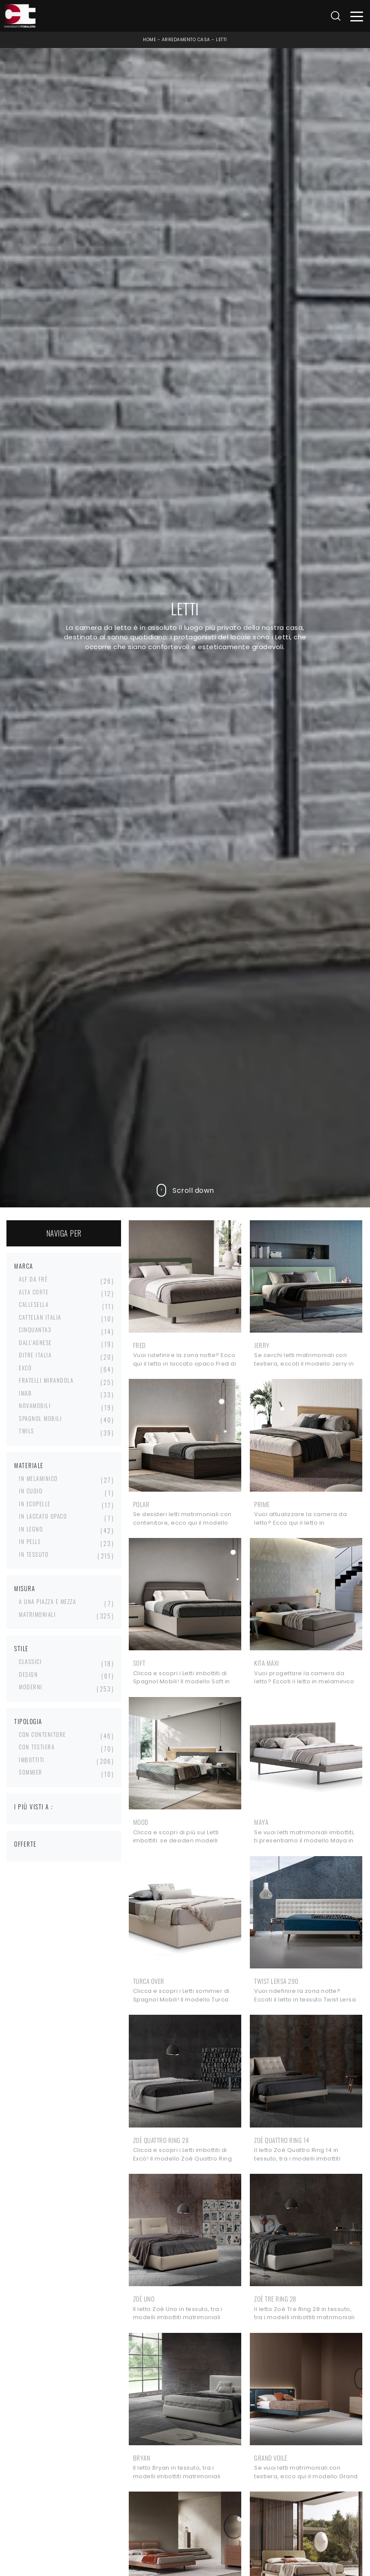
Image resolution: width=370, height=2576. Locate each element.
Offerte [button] (25, 1843)
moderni (30, 1686)
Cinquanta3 (35, 1329)
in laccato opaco (43, 1516)
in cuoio (30, 1491)
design (28, 1674)
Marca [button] (23, 1265)
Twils (26, 1430)
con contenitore (42, 1734)
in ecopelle (35, 1503)
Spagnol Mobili (40, 1418)
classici (30, 1661)
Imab (25, 1393)
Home (149, 39)
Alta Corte (34, 1292)
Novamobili (35, 1405)
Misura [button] (24, 1588)
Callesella (34, 1304)
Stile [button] (21, 1648)
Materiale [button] (29, 1465)
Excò (25, 1367)
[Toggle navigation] (357, 16)
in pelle (30, 1541)
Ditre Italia (35, 1355)
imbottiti (32, 1759)
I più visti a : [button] (33, 1806)
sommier (30, 1772)
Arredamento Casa (186, 39)
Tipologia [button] (28, 1721)
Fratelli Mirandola (46, 1380)
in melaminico (38, 1478)
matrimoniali (37, 1614)
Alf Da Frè (33, 1279)
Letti (221, 39)
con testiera (37, 1746)
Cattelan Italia (40, 1317)
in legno (31, 1529)
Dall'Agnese (35, 1342)
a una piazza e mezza (47, 1601)
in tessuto (34, 1554)
